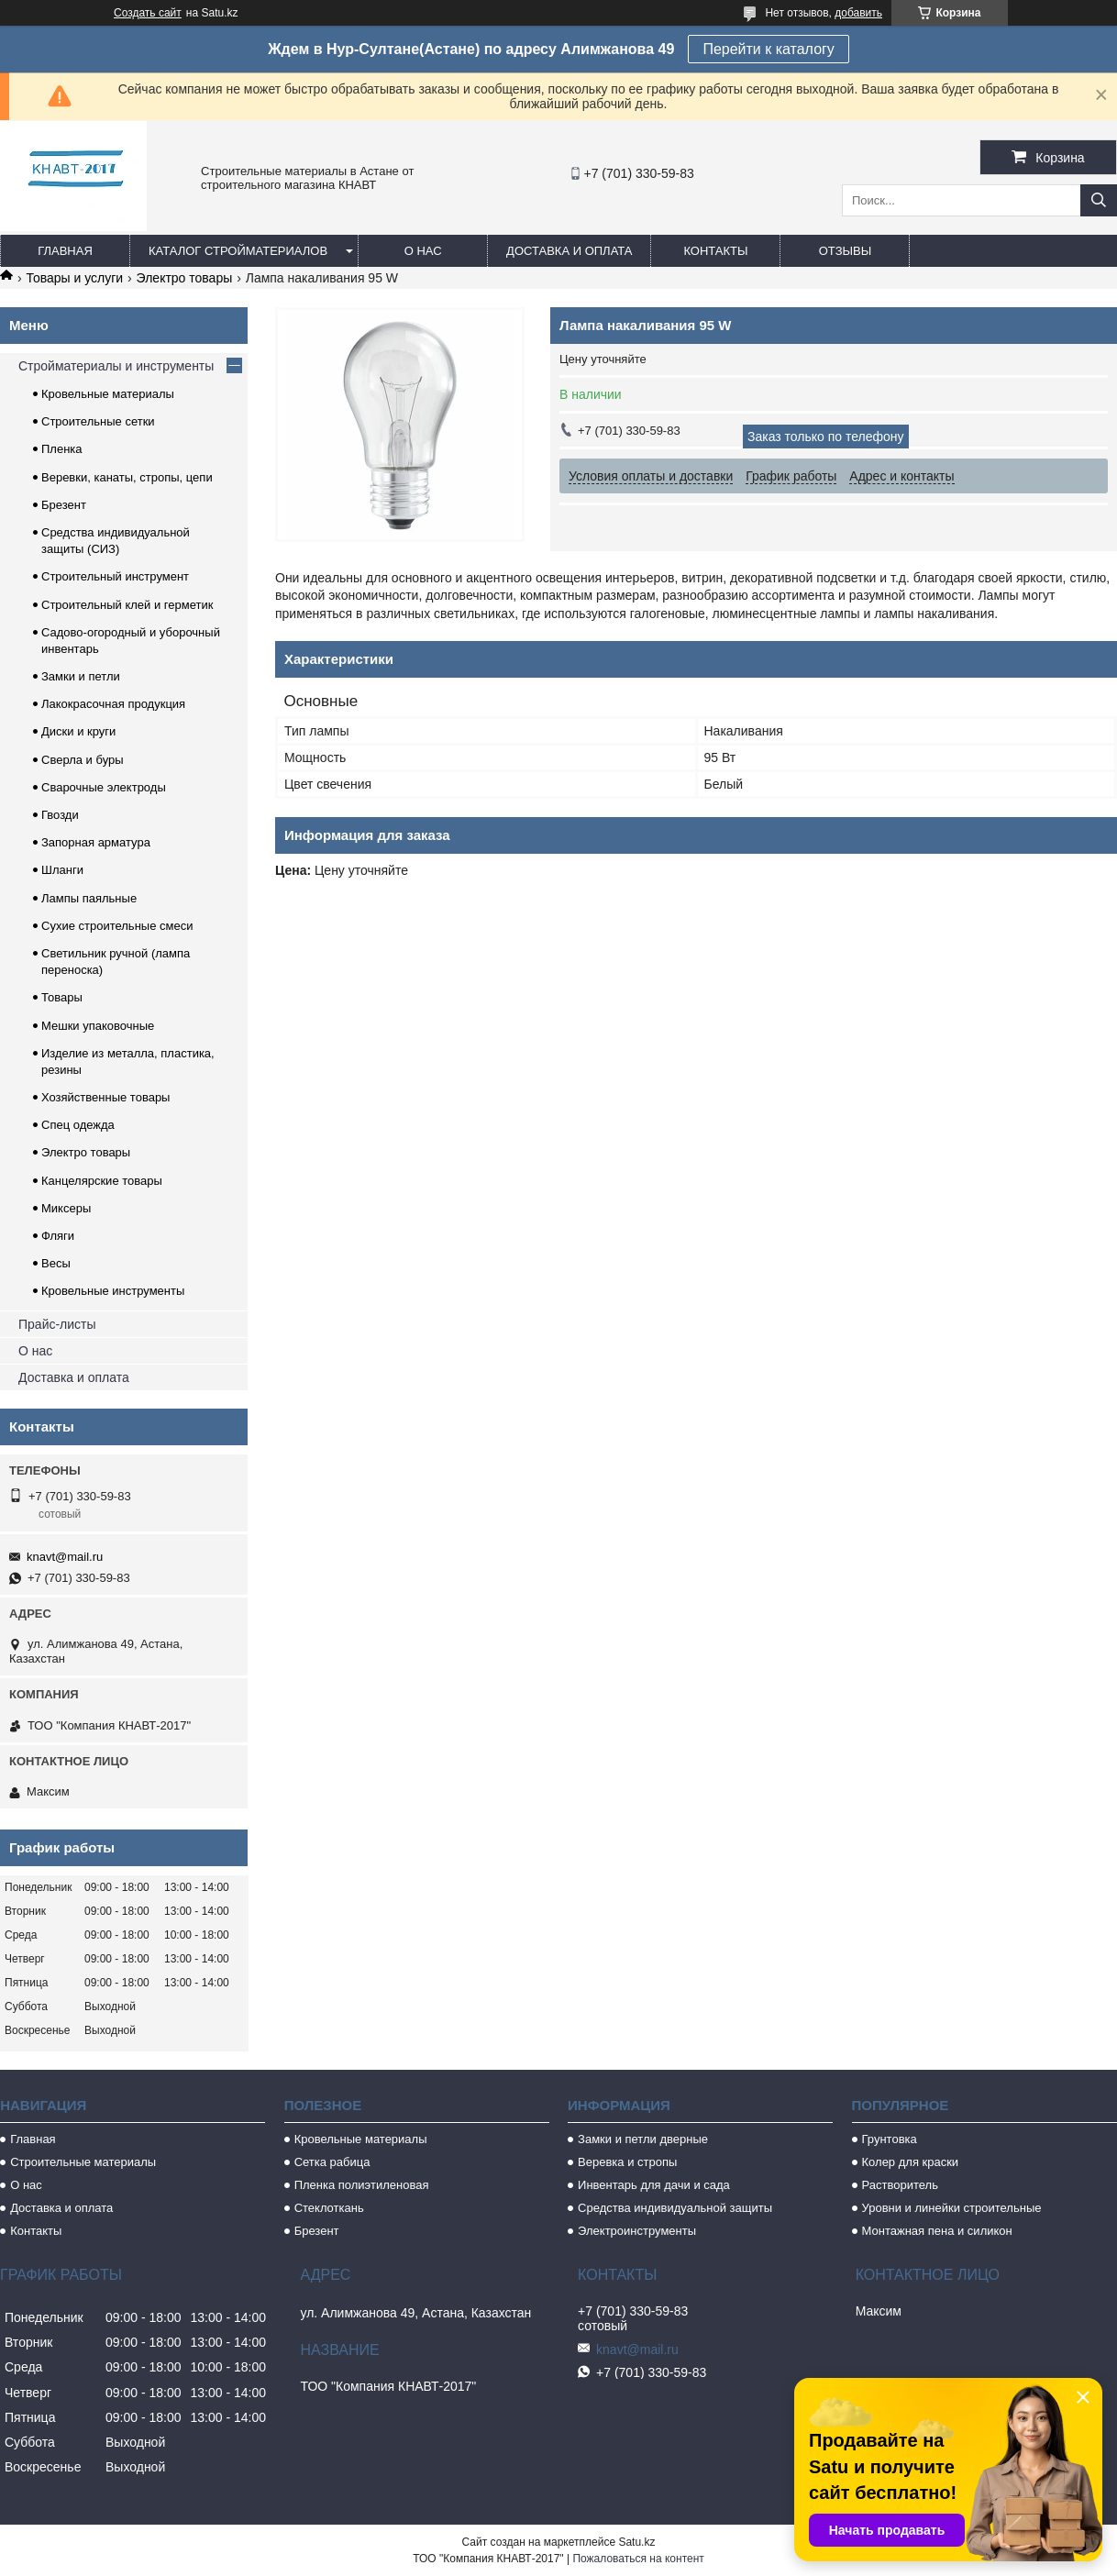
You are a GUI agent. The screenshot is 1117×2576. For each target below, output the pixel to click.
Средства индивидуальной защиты (675, 2208)
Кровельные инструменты (112, 1291)
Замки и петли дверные (643, 2139)
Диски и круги (78, 731)
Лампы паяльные (89, 898)
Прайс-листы (57, 1324)
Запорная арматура (95, 842)
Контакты (715, 251)
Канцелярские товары (101, 1181)
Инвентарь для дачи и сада (654, 2185)
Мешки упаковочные (97, 1026)
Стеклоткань (329, 2208)
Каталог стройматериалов (238, 251)
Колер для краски (910, 2162)
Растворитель (900, 2185)
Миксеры (66, 1208)
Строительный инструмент (115, 576)
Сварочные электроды (103, 787)
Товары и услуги (74, 278)
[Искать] (1098, 200)
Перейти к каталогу (768, 49)
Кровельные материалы (107, 394)
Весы (56, 1263)
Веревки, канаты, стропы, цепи (127, 477)
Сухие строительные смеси (117, 926)
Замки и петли (80, 676)
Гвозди (60, 815)
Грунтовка (889, 2139)
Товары (62, 997)
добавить (858, 12)
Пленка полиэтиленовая (361, 2185)
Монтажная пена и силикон (937, 2231)
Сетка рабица (332, 2162)
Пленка (62, 449)
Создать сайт (148, 12)
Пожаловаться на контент (637, 2558)
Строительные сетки (98, 421)
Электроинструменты (637, 2231)
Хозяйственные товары (105, 1097)
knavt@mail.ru (65, 1557)
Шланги (62, 870)
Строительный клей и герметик (127, 605)
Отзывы (845, 251)
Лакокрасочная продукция (113, 704)
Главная (65, 251)
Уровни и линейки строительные (952, 2208)
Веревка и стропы (627, 2162)
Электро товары (185, 278)
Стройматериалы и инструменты (116, 366)
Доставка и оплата (569, 251)
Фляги (57, 1236)
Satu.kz (636, 2542)
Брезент (63, 505)
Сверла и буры (82, 760)
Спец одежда (78, 1125)
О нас (423, 251)
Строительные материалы (83, 2162)
